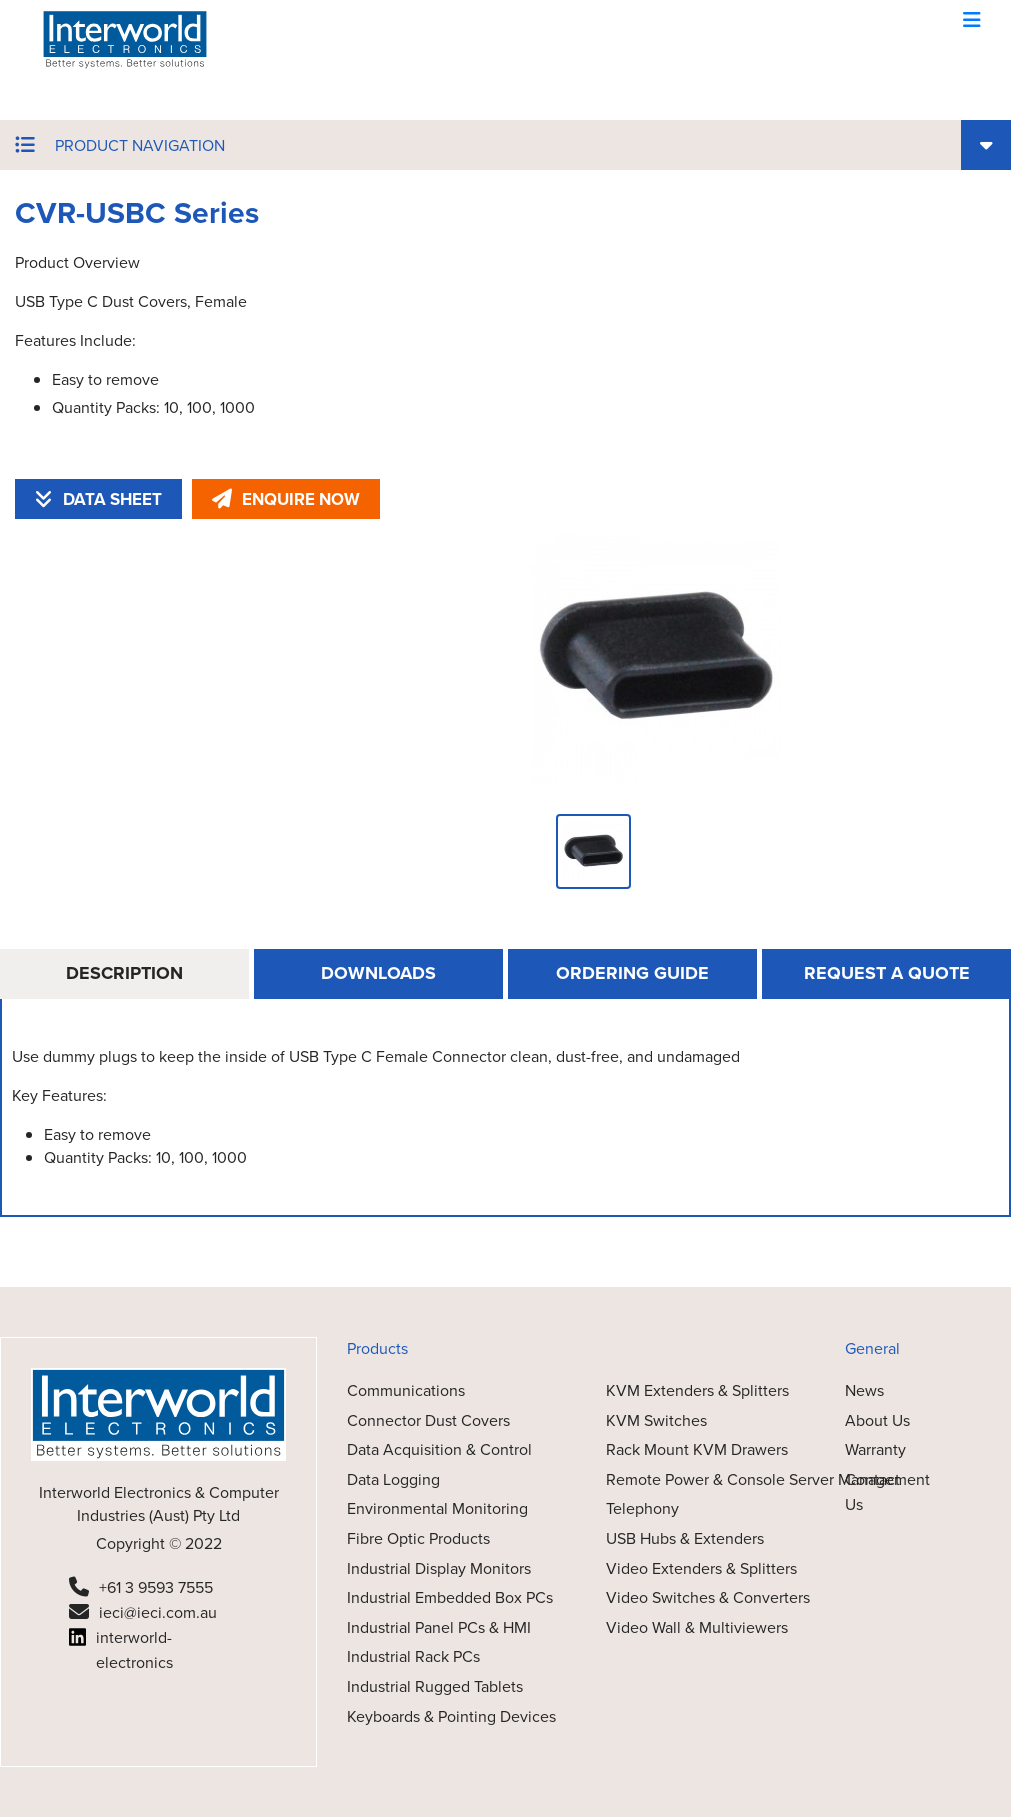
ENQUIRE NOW (286, 499)
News (864, 1390)
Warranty (875, 1449)
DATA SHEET (98, 499)
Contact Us (872, 1492)
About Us (877, 1420)
